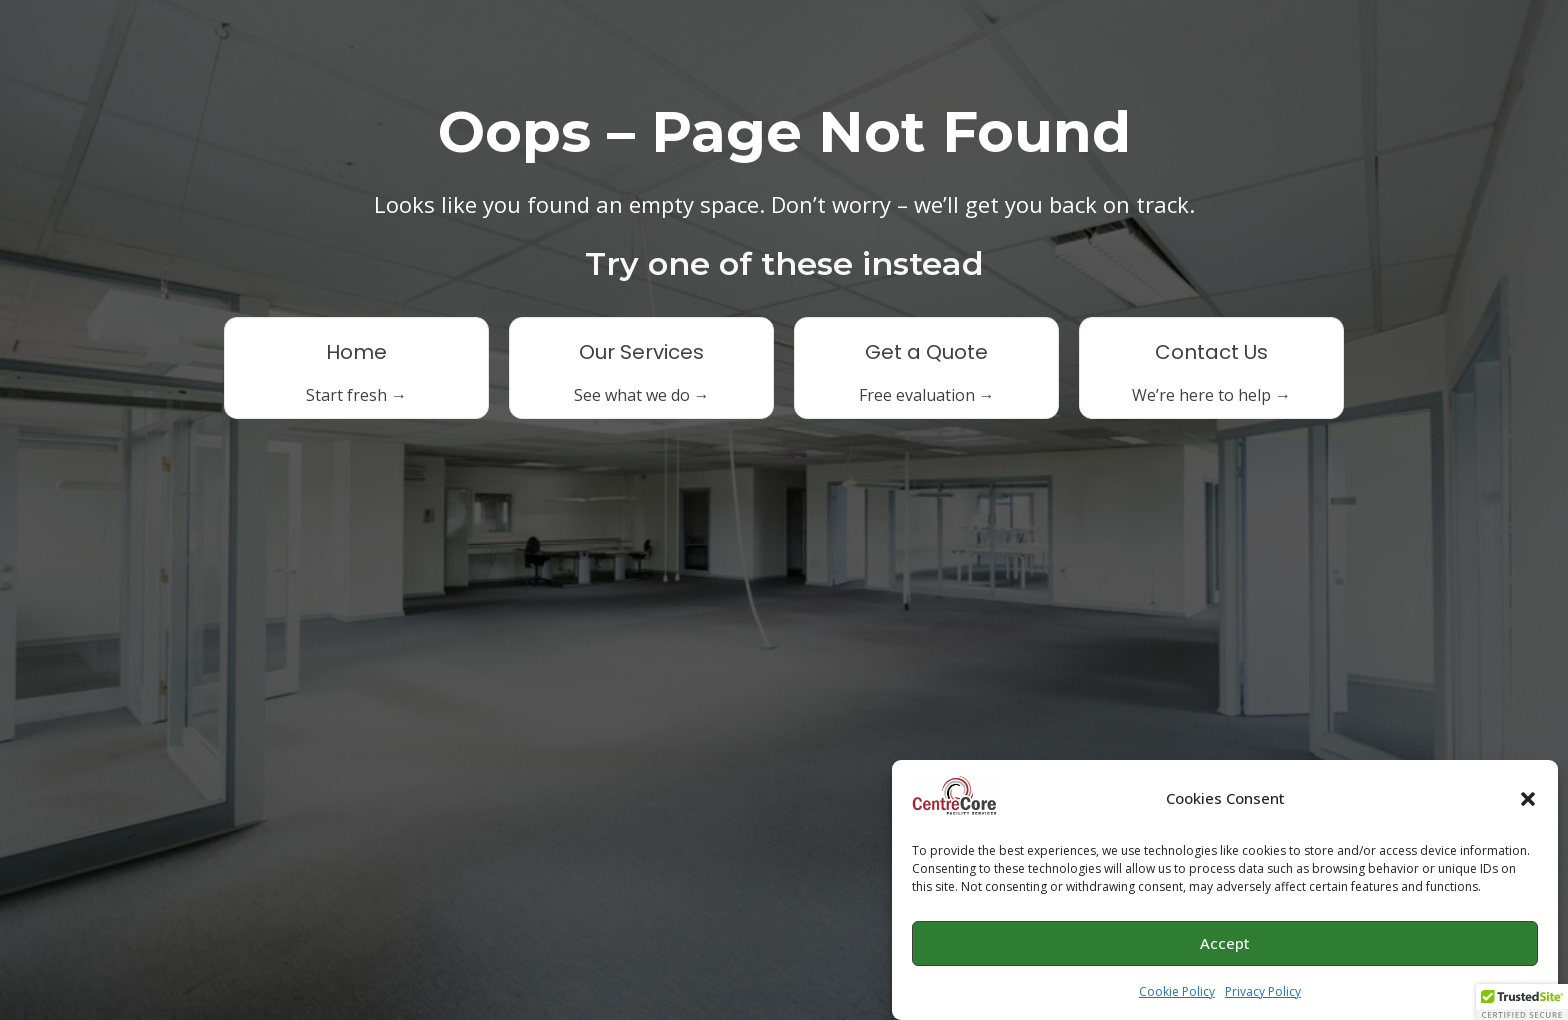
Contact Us (1211, 352)
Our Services (641, 352)
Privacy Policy (1263, 996)
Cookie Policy (1177, 996)
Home (356, 352)
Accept (1225, 949)
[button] (1528, 804)
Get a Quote (926, 352)
